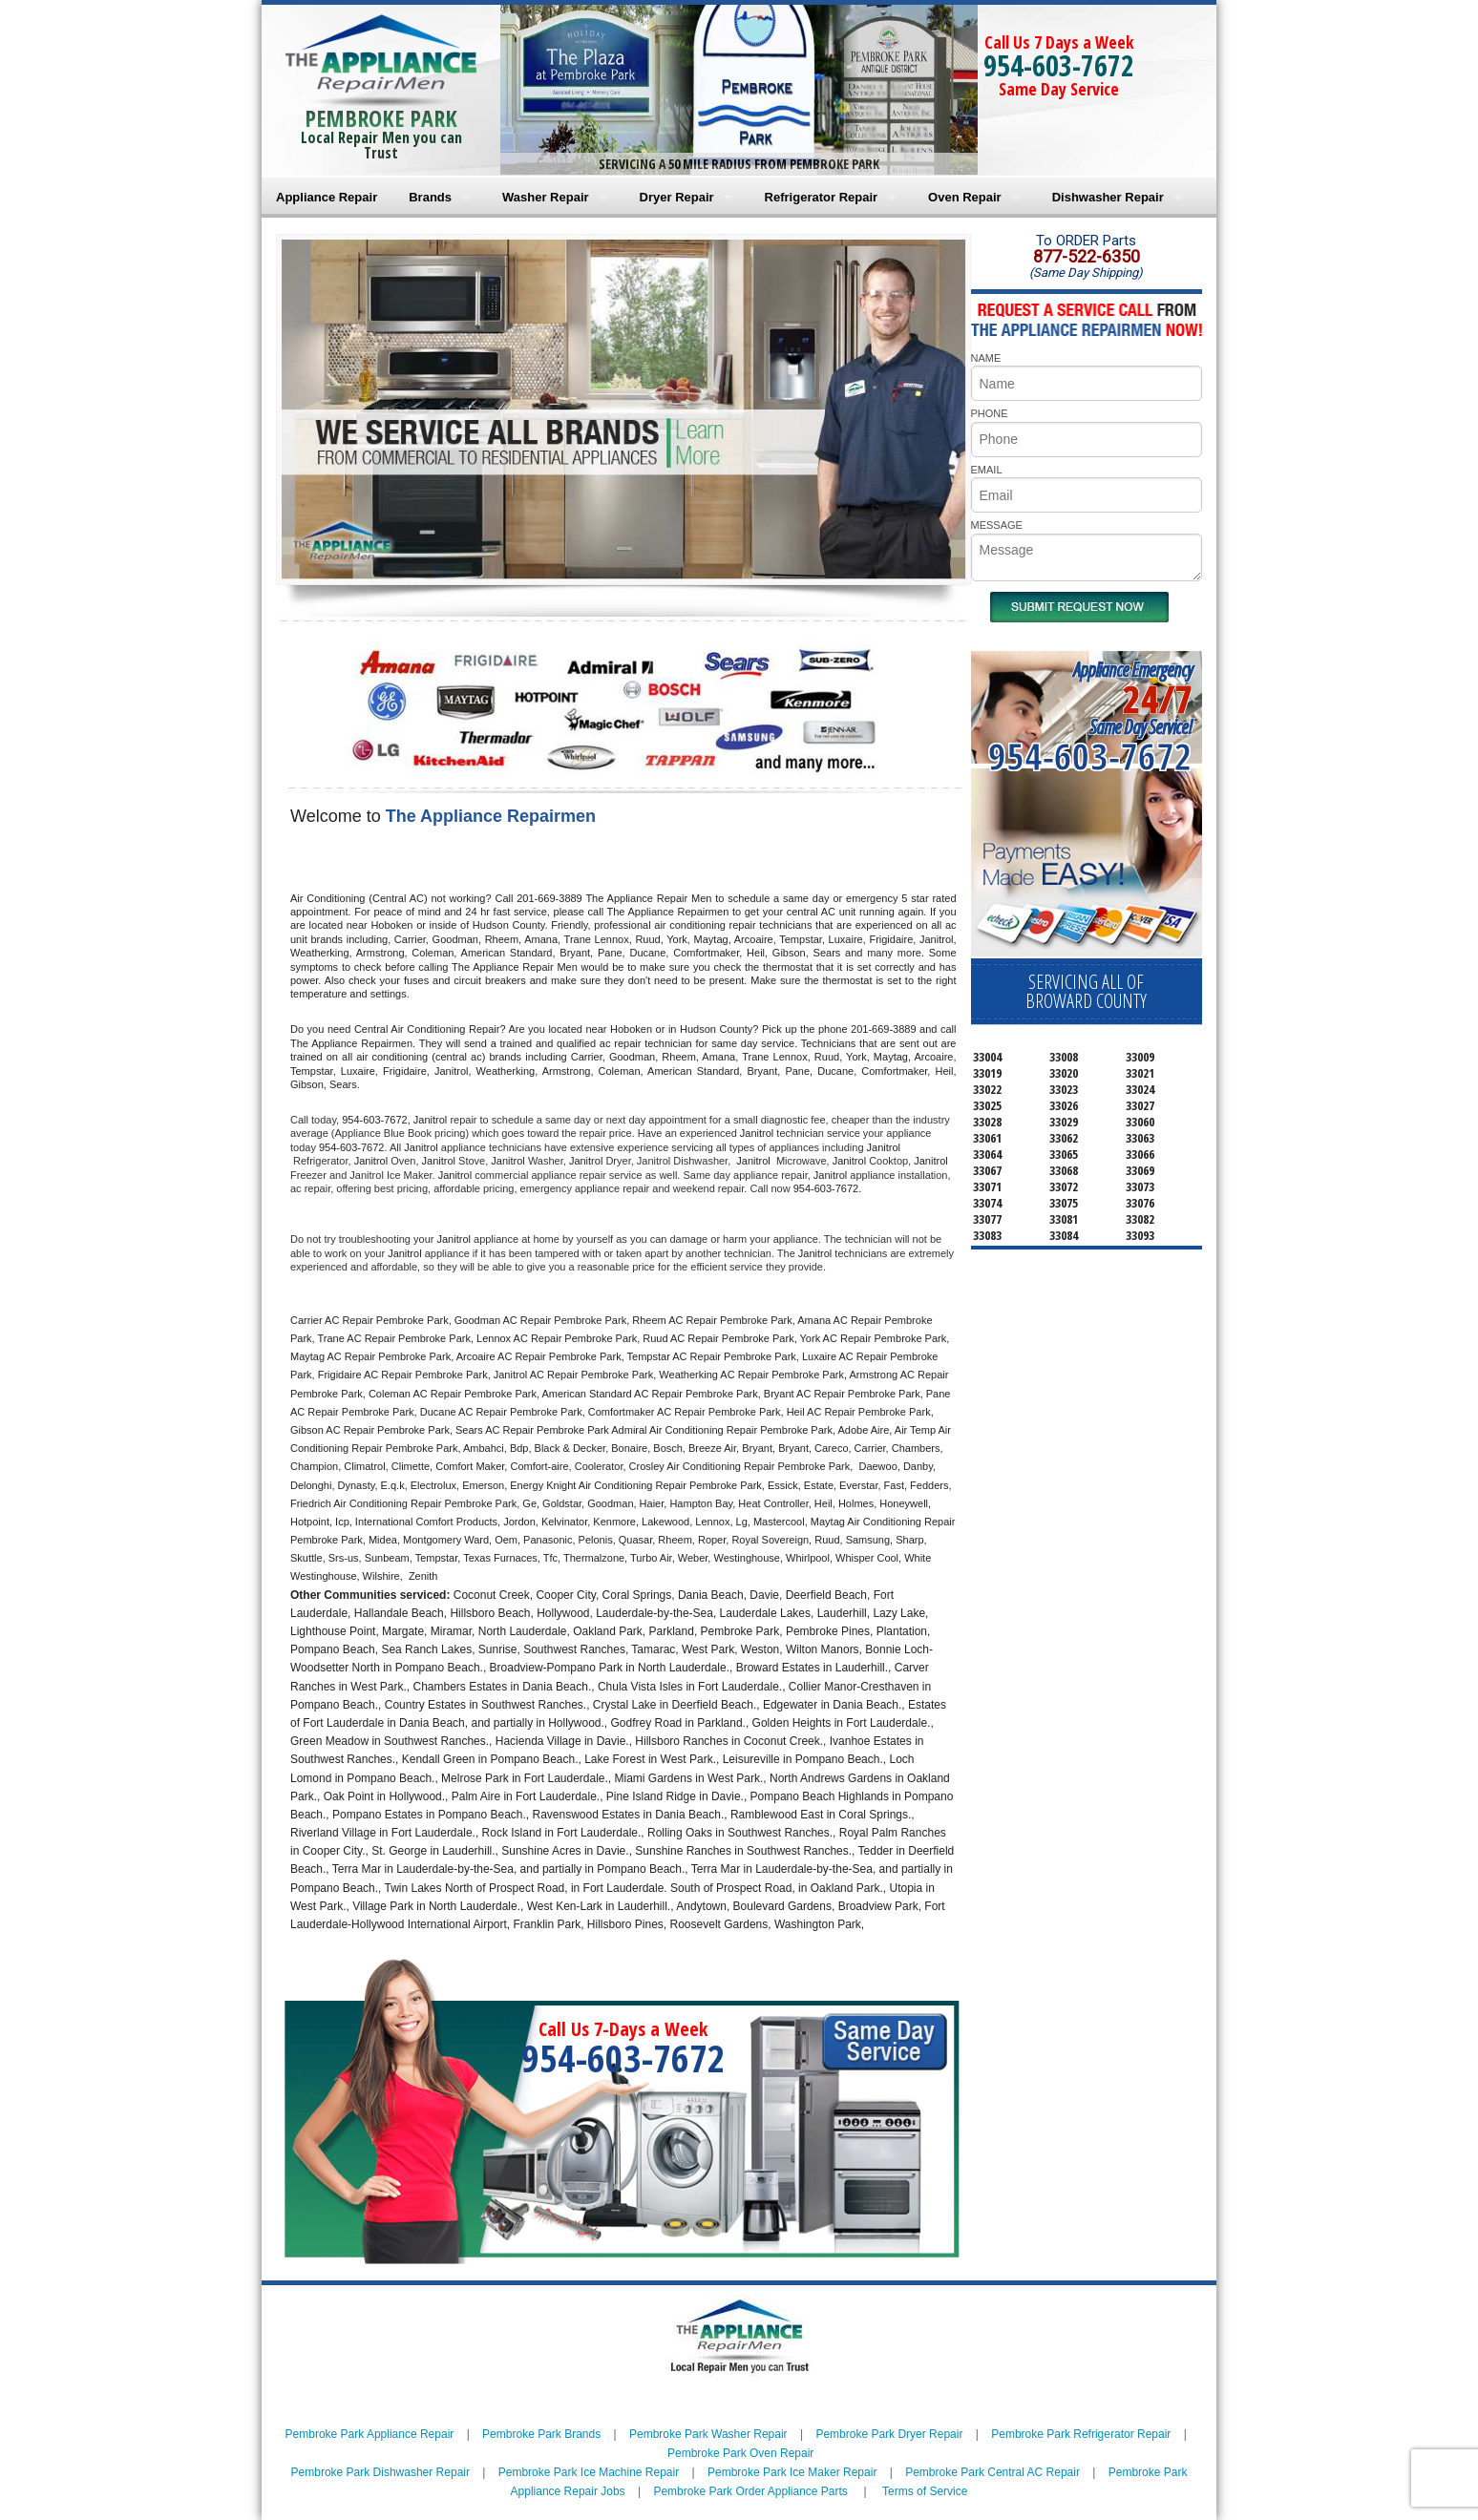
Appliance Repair (326, 197)
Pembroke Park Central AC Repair (992, 2472)
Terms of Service (924, 2491)
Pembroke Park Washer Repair (708, 2434)
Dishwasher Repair (1108, 197)
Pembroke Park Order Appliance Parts (750, 2491)
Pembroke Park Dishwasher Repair (380, 2472)
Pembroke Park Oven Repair (740, 2453)
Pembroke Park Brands (541, 2434)
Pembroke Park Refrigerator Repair (1081, 2434)
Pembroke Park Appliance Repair (369, 2434)
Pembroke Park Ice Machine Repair (588, 2472)
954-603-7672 (1058, 65)
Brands (430, 197)
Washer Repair (545, 197)
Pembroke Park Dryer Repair (888, 2434)
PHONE (989, 413)
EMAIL (987, 469)
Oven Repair (965, 197)
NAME (986, 358)
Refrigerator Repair (821, 197)
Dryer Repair (677, 197)
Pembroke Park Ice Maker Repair (791, 2472)
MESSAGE (997, 525)
